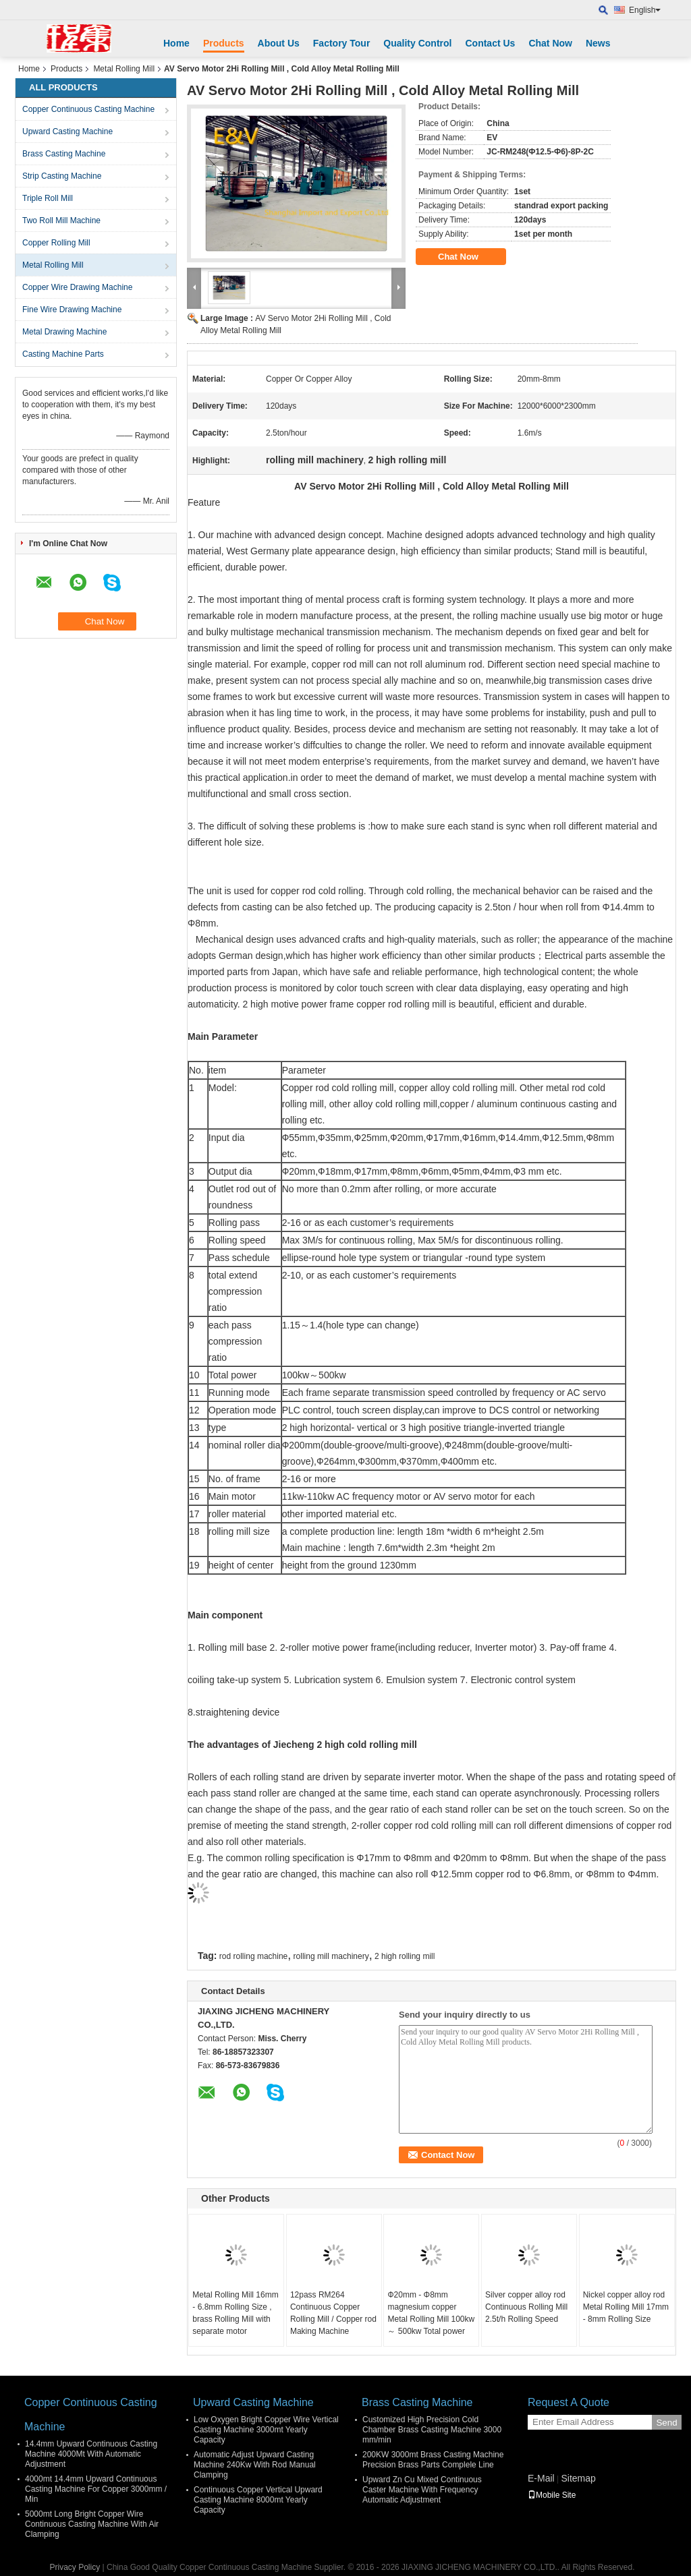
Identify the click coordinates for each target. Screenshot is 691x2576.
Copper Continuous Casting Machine (88, 109)
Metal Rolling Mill (124, 69)
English (645, 10)
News (598, 43)
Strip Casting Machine (61, 176)
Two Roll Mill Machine (61, 220)
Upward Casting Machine (67, 131)
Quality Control (417, 43)
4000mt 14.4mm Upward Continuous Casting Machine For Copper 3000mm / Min (96, 2489)
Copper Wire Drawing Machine (77, 287)
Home (176, 43)
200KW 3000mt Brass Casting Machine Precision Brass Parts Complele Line (432, 2459)
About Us (279, 43)
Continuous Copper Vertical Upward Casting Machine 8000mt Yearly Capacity (258, 2500)
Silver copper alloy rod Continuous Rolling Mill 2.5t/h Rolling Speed (526, 2307)
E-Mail (541, 2478)
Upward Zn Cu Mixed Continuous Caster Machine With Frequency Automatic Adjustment (422, 2490)
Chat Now (550, 43)
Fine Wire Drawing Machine (71, 309)
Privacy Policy (75, 2567)
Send (666, 2423)
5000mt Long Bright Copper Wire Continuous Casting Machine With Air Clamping (92, 2524)
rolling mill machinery (331, 1956)
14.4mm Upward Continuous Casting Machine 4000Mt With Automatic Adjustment (91, 2454)
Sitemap (578, 2478)
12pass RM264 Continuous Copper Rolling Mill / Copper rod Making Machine (333, 2313)
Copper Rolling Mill (56, 242)
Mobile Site (552, 2495)
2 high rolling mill (405, 1956)
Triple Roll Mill (47, 198)
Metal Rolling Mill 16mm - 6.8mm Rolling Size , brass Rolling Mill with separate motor (235, 2313)
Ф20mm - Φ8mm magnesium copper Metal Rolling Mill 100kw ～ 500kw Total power (430, 2313)
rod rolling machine (253, 1956)
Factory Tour (341, 43)
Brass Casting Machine (63, 153)
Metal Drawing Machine (64, 331)
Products (223, 43)
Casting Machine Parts (63, 354)
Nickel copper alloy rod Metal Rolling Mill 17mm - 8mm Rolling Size (626, 2307)
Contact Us (490, 43)
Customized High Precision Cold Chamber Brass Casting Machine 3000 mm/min (431, 2430)
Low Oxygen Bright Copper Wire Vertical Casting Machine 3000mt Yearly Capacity (266, 2430)
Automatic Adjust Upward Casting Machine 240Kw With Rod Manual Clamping (255, 2465)
